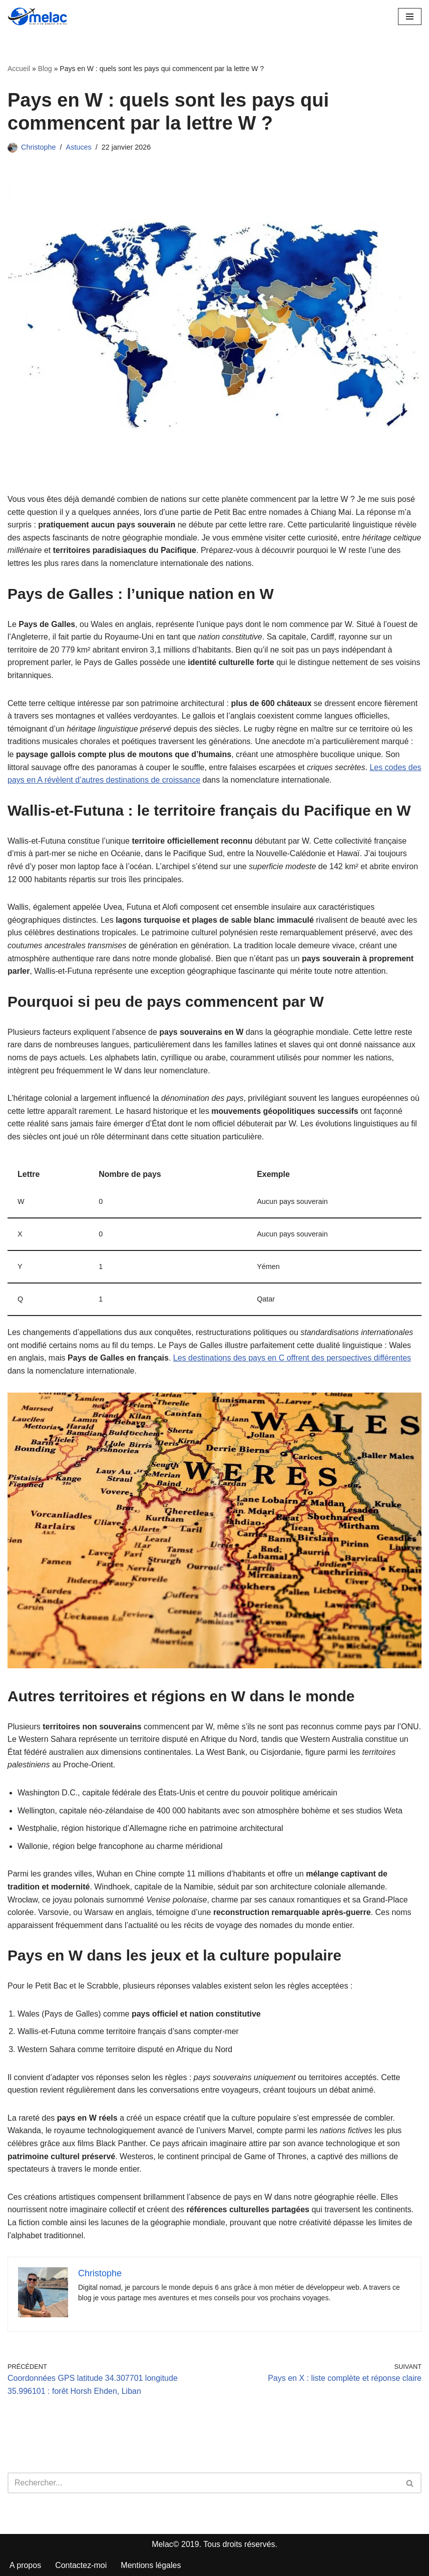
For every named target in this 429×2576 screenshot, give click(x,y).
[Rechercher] (203, 2482)
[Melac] (38, 16)
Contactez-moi (81, 2565)
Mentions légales (151, 2565)
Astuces (79, 147)
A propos (25, 2565)
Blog (45, 69)
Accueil (19, 69)
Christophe (38, 147)
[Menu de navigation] (409, 16)
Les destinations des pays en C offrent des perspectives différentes (292, 1358)
